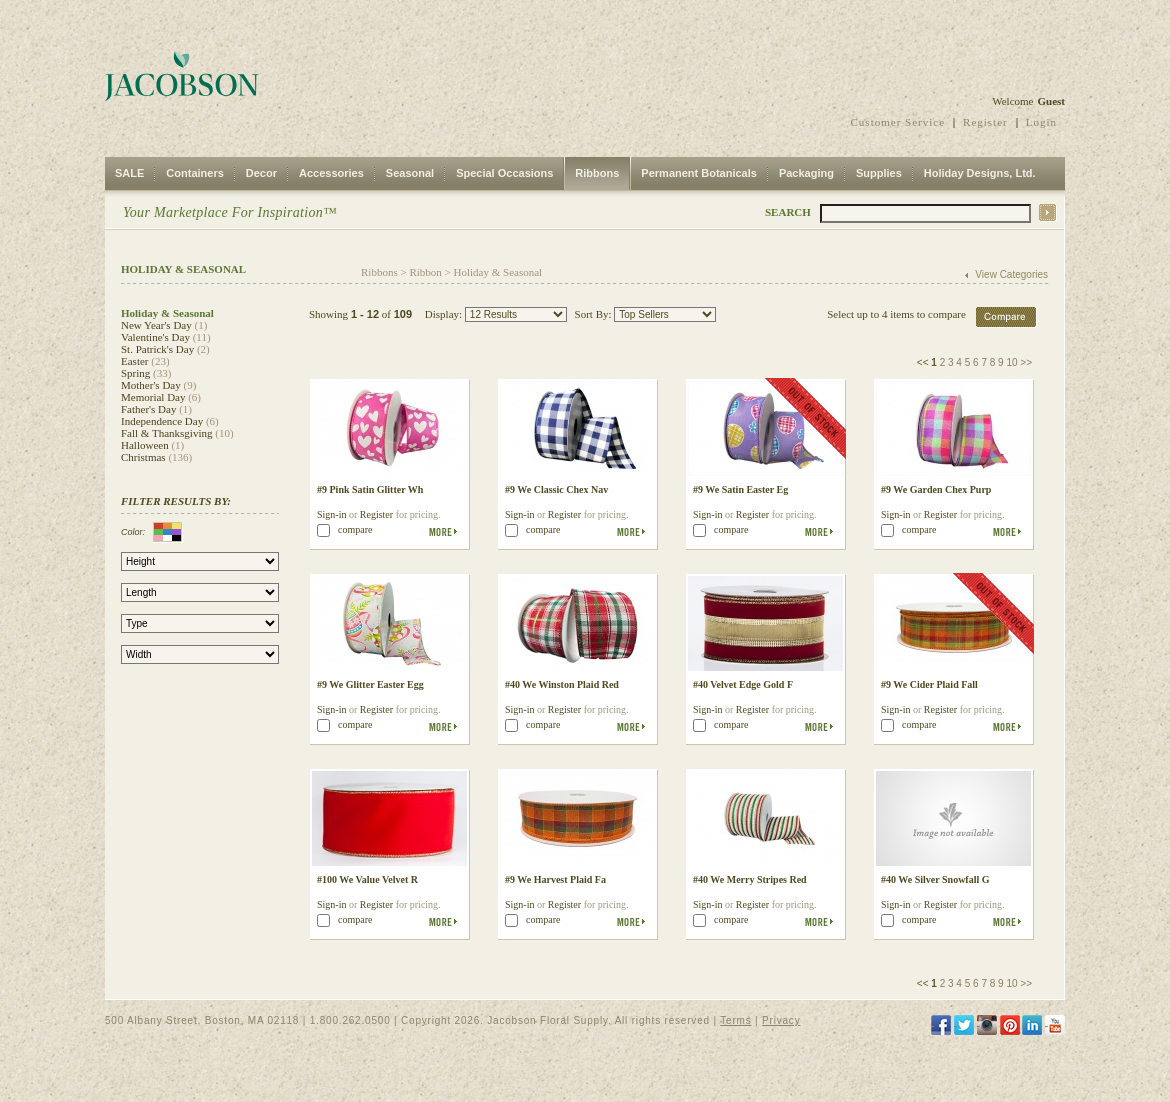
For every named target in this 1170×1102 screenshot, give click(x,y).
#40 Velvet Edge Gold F (743, 684)
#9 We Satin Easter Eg (740, 489)
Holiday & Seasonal (498, 272)
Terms (735, 1020)
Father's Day (148, 409)
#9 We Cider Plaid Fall (929, 684)
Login (1041, 122)
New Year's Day (156, 325)
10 (1011, 362)
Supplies (879, 173)
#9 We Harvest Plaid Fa (555, 879)
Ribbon (425, 272)
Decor (261, 173)
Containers (194, 173)
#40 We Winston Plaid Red (562, 684)
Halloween (145, 445)
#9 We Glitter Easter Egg (370, 684)
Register (985, 122)
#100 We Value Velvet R (367, 879)
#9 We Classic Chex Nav (556, 489)
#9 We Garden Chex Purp (936, 489)
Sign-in (331, 514)
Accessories (331, 173)
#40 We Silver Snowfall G (935, 879)
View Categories (1011, 274)
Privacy (781, 1020)
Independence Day (162, 421)
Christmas (143, 457)
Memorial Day (153, 397)
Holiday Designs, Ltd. (980, 173)
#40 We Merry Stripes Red (750, 879)
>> (1026, 362)
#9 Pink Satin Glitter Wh (370, 489)
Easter (134, 361)
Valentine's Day (155, 337)
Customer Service (898, 122)
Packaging (806, 173)
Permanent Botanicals (699, 173)
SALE (129, 173)
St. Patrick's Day (157, 349)
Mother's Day (151, 385)
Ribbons (597, 173)
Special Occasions (504, 173)
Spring (135, 373)
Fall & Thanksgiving (166, 433)
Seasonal (410, 173)
